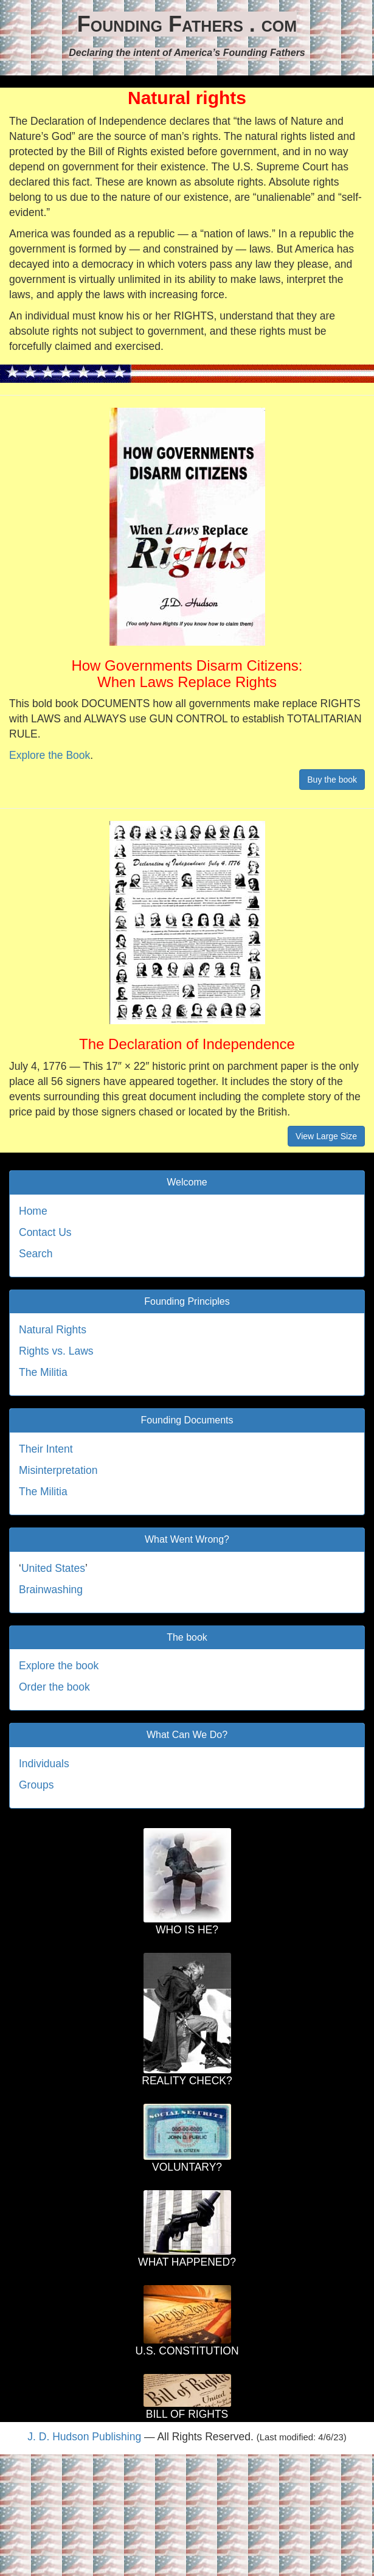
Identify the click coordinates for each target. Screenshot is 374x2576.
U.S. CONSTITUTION (186, 2351)
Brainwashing (51, 1589)
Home (33, 1211)
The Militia (43, 1372)
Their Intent (46, 1449)
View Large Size (326, 1136)
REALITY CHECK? (187, 2081)
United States (53, 1568)
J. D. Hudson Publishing (84, 2437)
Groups (36, 1785)
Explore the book (59, 1666)
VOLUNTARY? (187, 2167)
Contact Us (45, 1232)
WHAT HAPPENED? (187, 2262)
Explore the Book (49, 755)
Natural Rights (52, 1330)
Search (35, 1254)
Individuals (44, 1763)
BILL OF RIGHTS (187, 2414)
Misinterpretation (58, 1470)
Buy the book (332, 779)
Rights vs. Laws (56, 1351)
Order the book (54, 1687)
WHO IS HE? (187, 1930)
